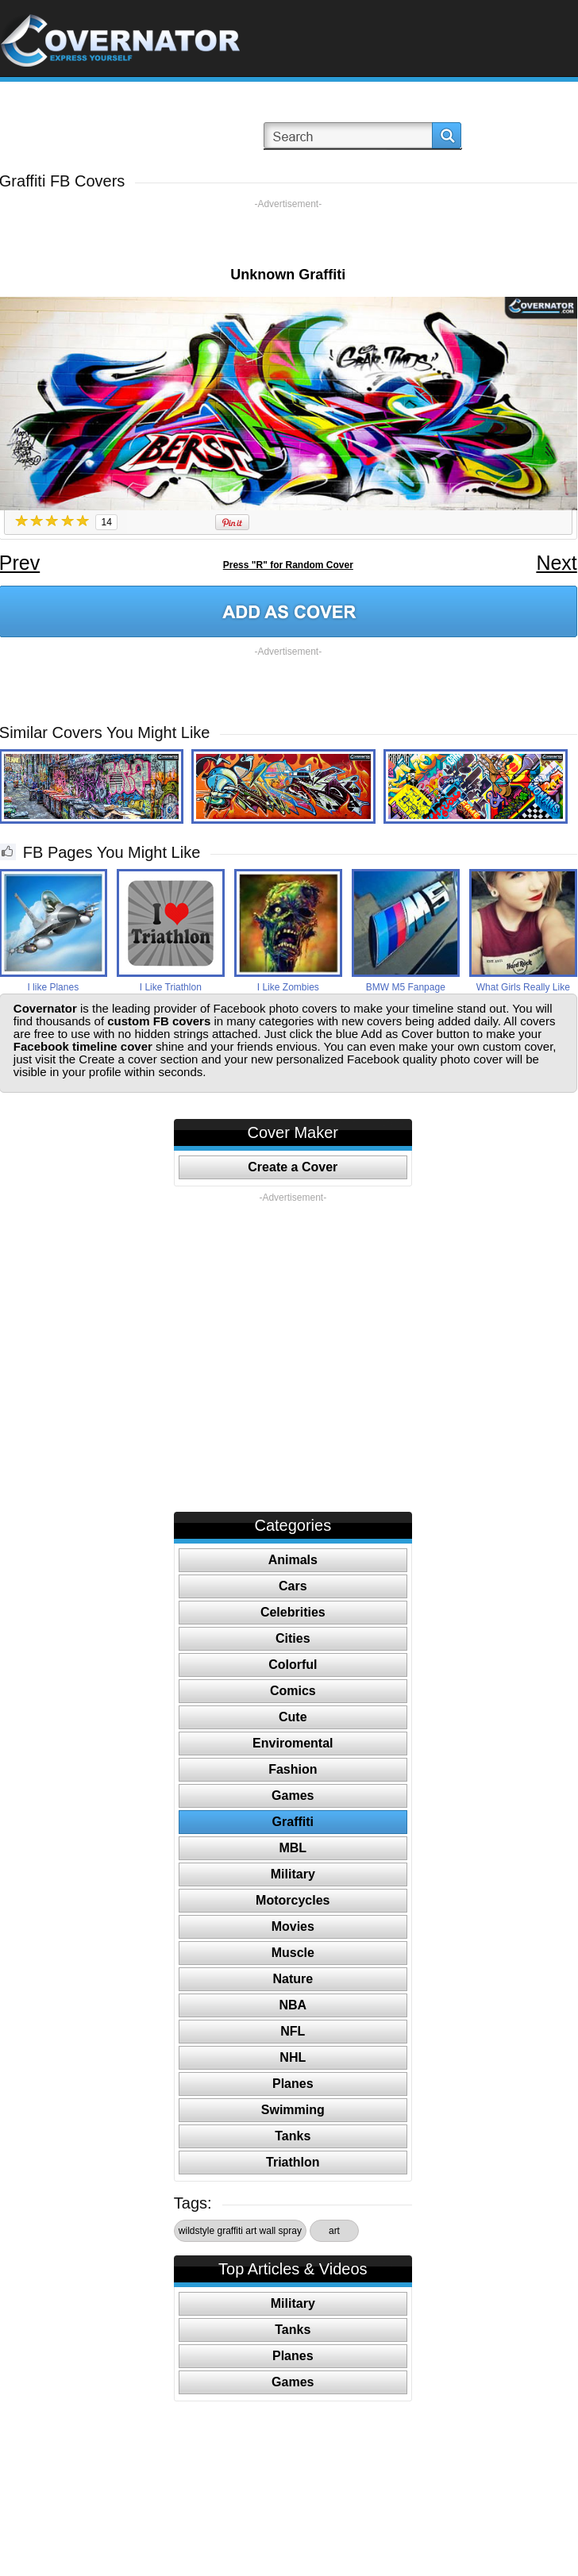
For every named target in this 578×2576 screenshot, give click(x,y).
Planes (293, 2083)
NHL (292, 2057)
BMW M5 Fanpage (405, 987)
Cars (293, 1586)
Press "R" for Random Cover (288, 565)
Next (556, 563)
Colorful (292, 1664)
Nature (292, 1979)
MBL (292, 1848)
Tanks (292, 2136)
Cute (293, 1717)
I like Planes (53, 987)
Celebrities (293, 1612)
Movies (293, 1926)
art (334, 2230)
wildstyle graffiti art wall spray (240, 2230)
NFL (292, 2031)
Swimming (293, 2110)
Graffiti (293, 1821)
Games (293, 1795)
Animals (293, 1560)
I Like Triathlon (171, 987)
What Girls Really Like (523, 987)
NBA (292, 2005)
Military (293, 1874)
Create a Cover (292, 1167)
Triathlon (293, 2162)
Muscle (293, 1952)
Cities (293, 1638)
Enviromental (292, 1743)
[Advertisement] (288, 234)
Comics (293, 1690)
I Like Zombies (288, 987)
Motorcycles (292, 1900)
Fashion (292, 1769)
